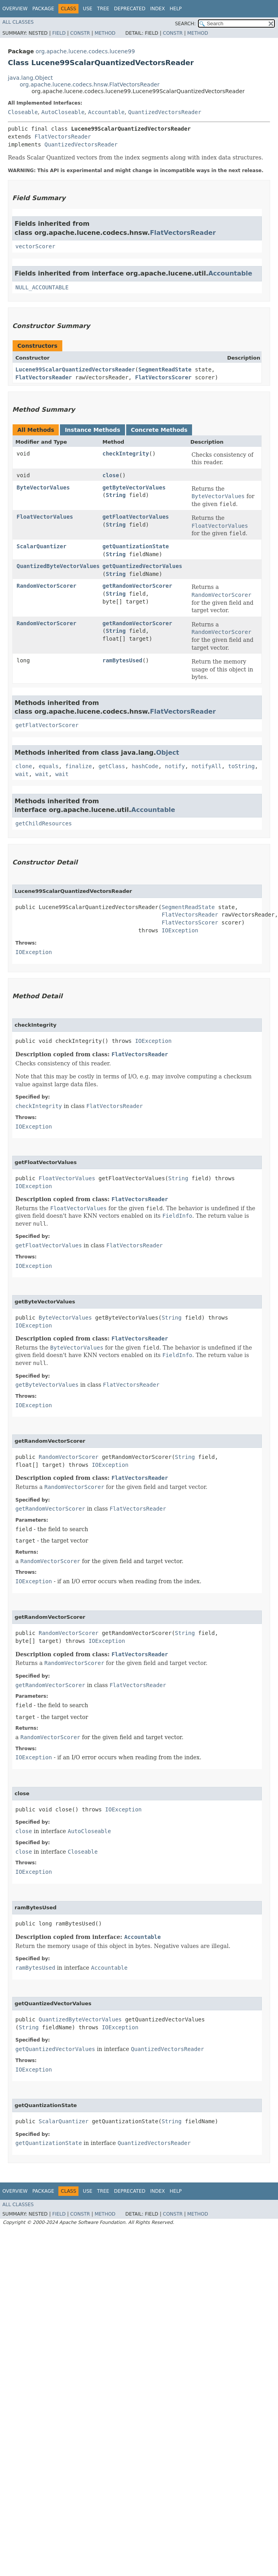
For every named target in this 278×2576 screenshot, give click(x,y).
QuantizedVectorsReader (164, 112)
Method (105, 33)
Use (87, 8)
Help (176, 8)
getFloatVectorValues (136, 517)
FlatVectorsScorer (163, 377)
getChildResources (43, 823)
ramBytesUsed (122, 660)
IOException (180, 930)
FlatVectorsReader (62, 136)
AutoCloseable (63, 112)
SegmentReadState (165, 369)
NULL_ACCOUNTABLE (42, 287)
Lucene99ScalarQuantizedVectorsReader (75, 369)
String (116, 495)
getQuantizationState (136, 546)
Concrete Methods (159, 430)
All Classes (18, 22)
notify (175, 766)
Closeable (23, 112)
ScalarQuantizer (41, 546)
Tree (103, 8)
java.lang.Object (30, 78)
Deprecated (130, 8)
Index (157, 8)
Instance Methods (92, 430)
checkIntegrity (126, 453)
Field (58, 33)
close (111, 475)
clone (23, 766)
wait (22, 774)
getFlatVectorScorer (46, 725)
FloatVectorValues (45, 517)
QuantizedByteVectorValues (58, 566)
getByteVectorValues (134, 487)
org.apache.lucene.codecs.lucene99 (85, 51)
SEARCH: (185, 23)
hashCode (145, 766)
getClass (112, 766)
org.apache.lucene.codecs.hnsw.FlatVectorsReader (89, 84)
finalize (78, 766)
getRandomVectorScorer (137, 586)
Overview (15, 8)
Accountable (106, 112)
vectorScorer (35, 246)
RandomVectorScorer (46, 586)
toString (241, 766)
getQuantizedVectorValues (142, 566)
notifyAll (207, 766)
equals (49, 766)
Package (43, 8)
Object (167, 752)
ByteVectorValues (43, 487)
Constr (80, 33)
